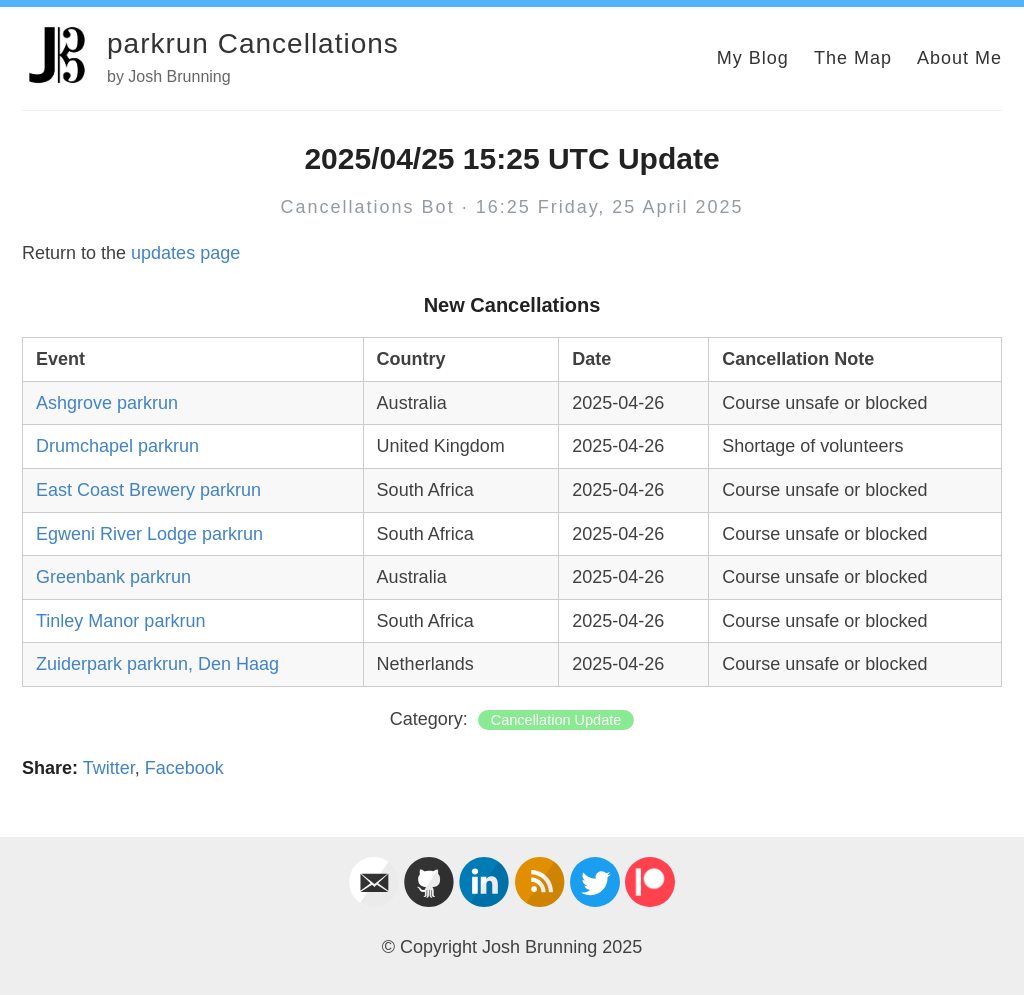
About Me (959, 58)
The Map (853, 58)
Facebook (184, 768)
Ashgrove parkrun (107, 403)
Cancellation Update (556, 720)
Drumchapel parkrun (117, 446)
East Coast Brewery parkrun (148, 490)
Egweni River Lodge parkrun (149, 534)
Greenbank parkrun (113, 577)
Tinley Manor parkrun (120, 621)
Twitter (109, 768)
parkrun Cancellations (253, 43)
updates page (185, 253)
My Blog (753, 58)
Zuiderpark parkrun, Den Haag (157, 664)
